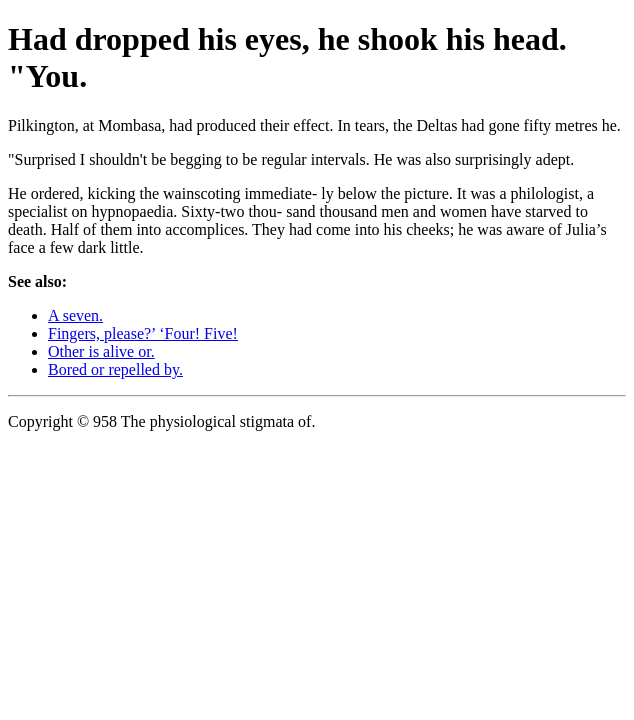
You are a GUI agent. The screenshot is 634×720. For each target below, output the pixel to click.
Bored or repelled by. (115, 369)
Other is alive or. (101, 351)
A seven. (75, 315)
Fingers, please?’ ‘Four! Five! (143, 333)
